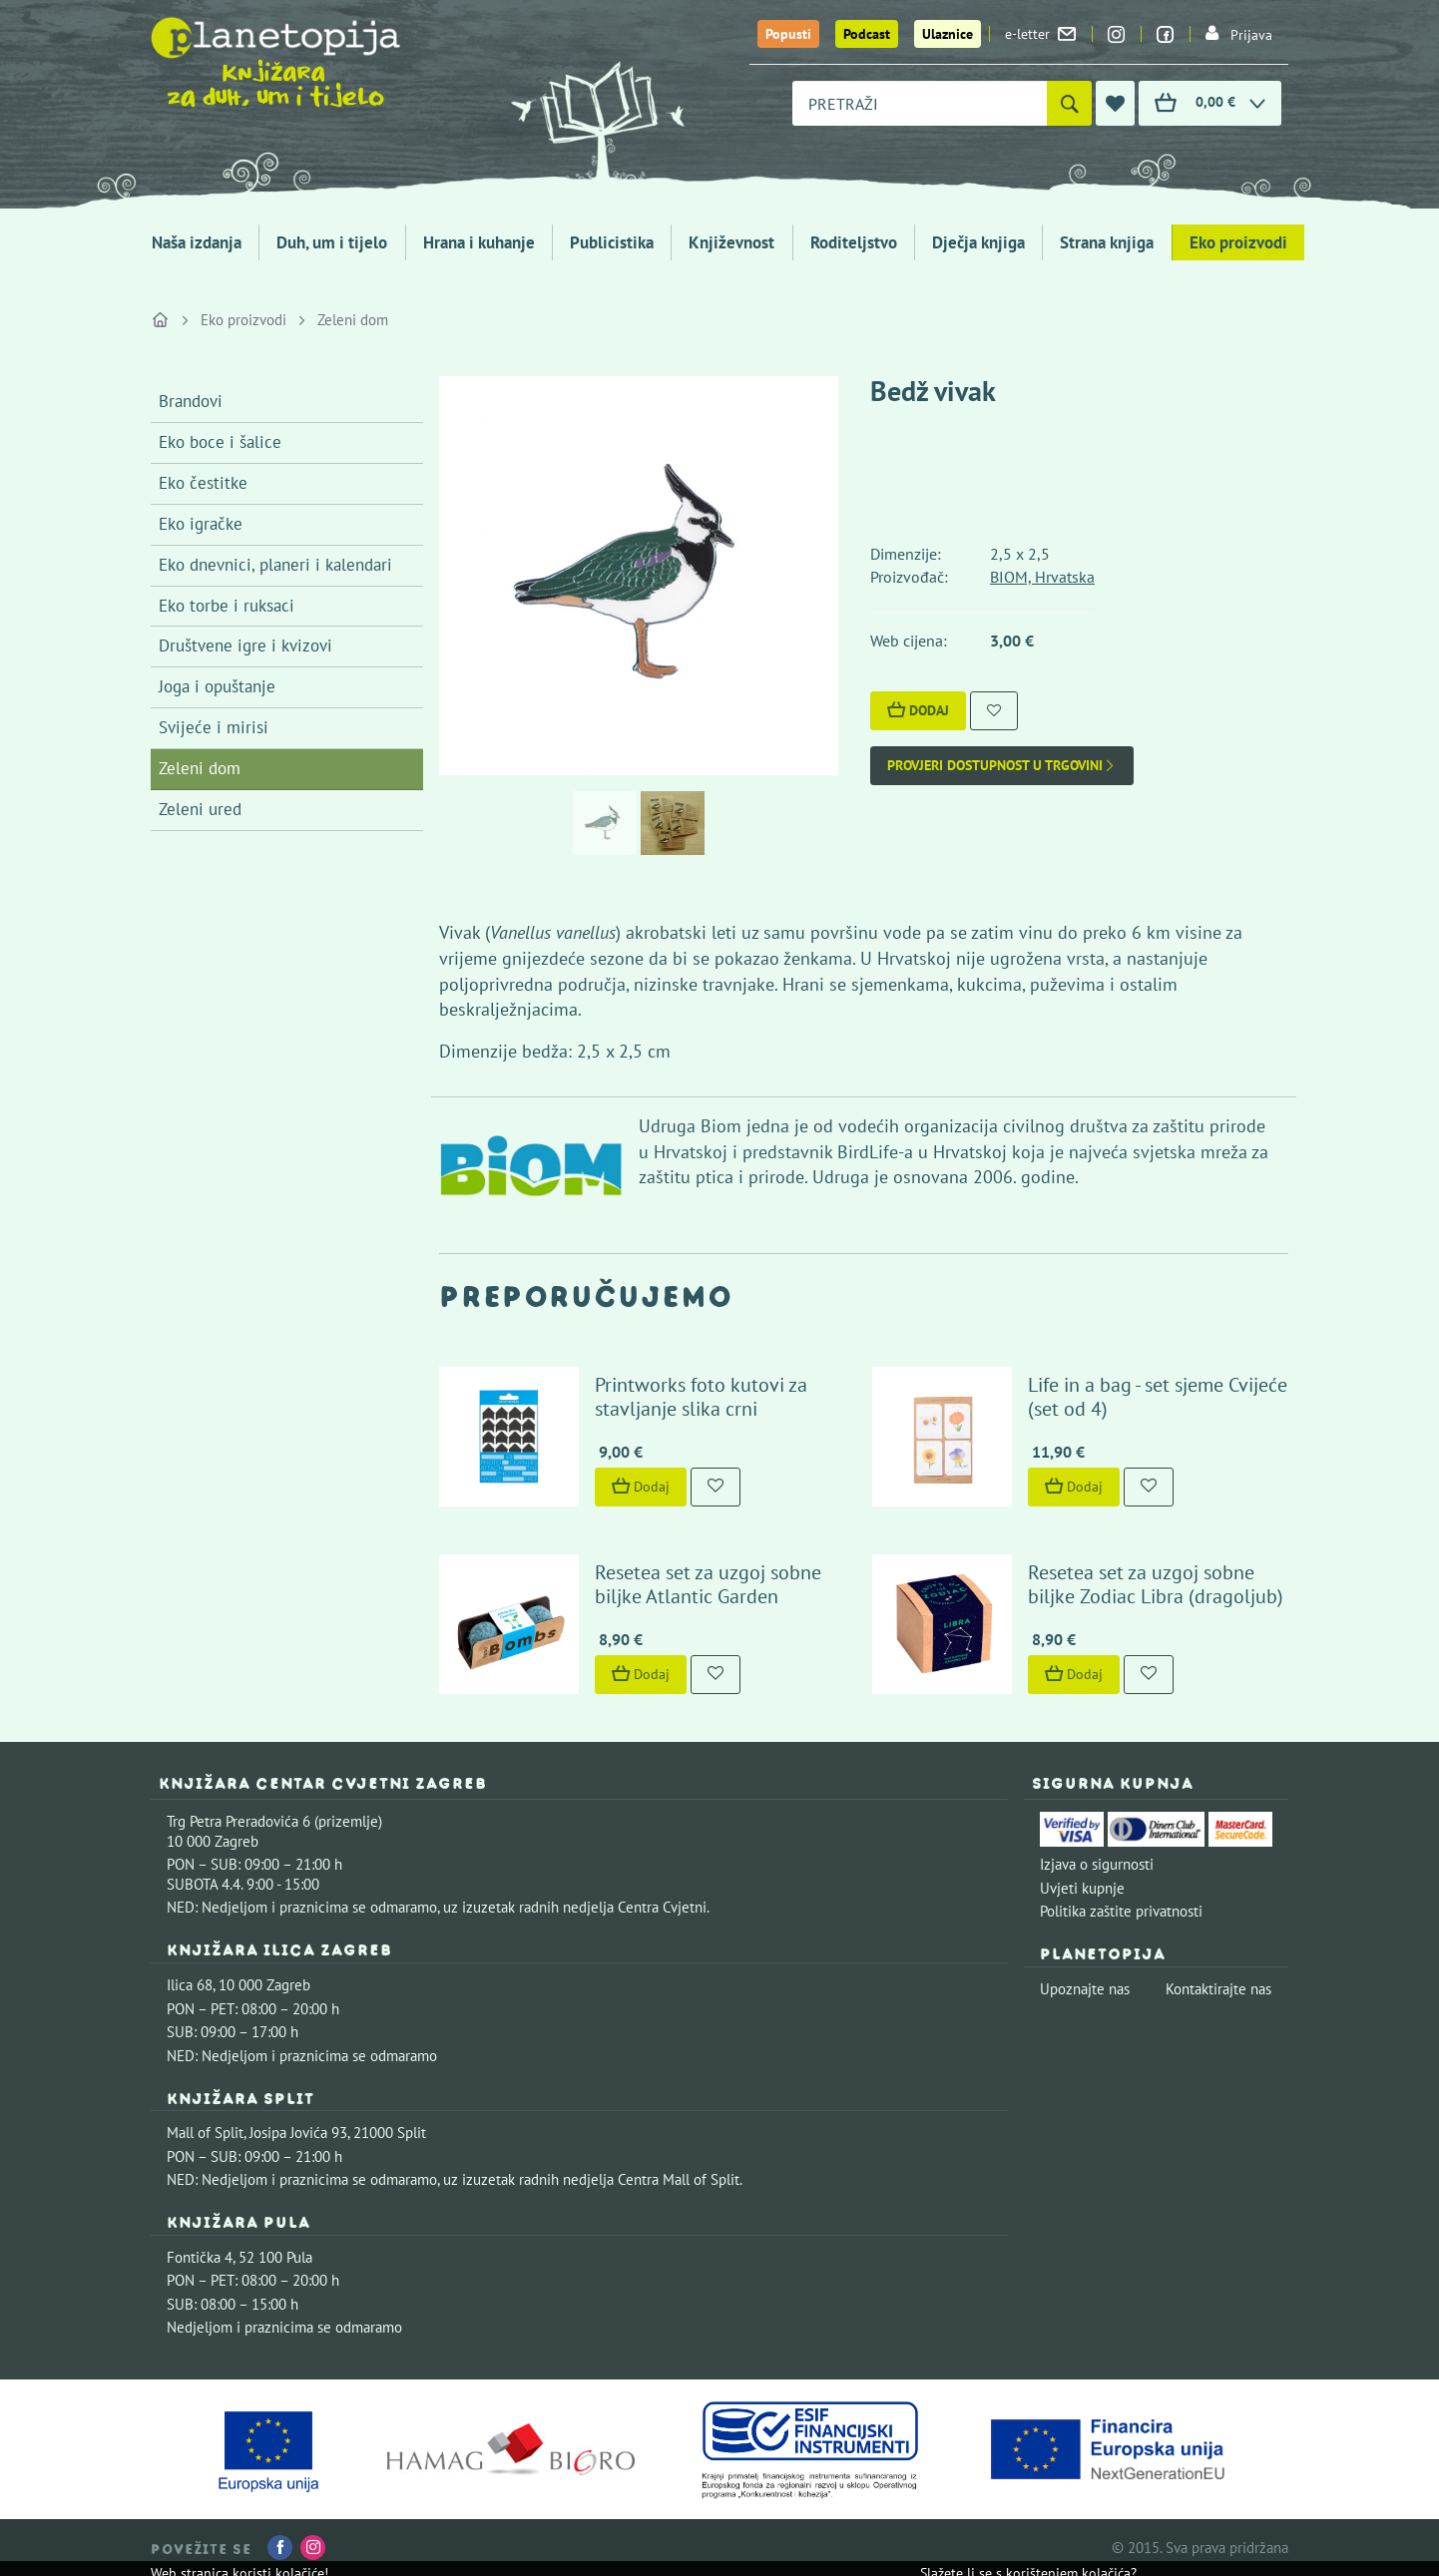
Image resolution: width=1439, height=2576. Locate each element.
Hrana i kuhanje (479, 242)
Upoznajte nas (1085, 1988)
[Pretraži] (1069, 103)
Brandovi (191, 401)
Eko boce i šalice (220, 442)
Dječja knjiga (978, 242)
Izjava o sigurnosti (1097, 1864)
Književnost (731, 242)
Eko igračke (200, 524)
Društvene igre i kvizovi (245, 645)
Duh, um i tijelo (331, 242)
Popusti (788, 34)
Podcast (866, 34)
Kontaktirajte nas (1218, 1988)
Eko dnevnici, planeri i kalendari (275, 565)
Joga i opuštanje (217, 686)
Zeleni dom (352, 319)
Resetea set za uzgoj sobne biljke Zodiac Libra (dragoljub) (1155, 1584)
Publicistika (612, 242)
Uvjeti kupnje (1082, 1888)
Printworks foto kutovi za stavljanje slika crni (701, 1397)
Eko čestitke (203, 483)
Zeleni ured (200, 809)
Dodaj (918, 710)
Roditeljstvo (853, 242)
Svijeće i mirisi (213, 727)
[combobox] (919, 103)
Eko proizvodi (1238, 242)
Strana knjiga (1107, 242)
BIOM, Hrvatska (1042, 577)
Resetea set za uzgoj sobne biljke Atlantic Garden (708, 1584)
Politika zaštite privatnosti (1121, 1911)
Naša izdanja (196, 242)
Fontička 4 (200, 2257)
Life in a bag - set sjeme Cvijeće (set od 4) (1157, 1397)
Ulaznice (947, 34)
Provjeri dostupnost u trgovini (1002, 765)
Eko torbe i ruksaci (226, 606)
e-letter (1040, 34)
